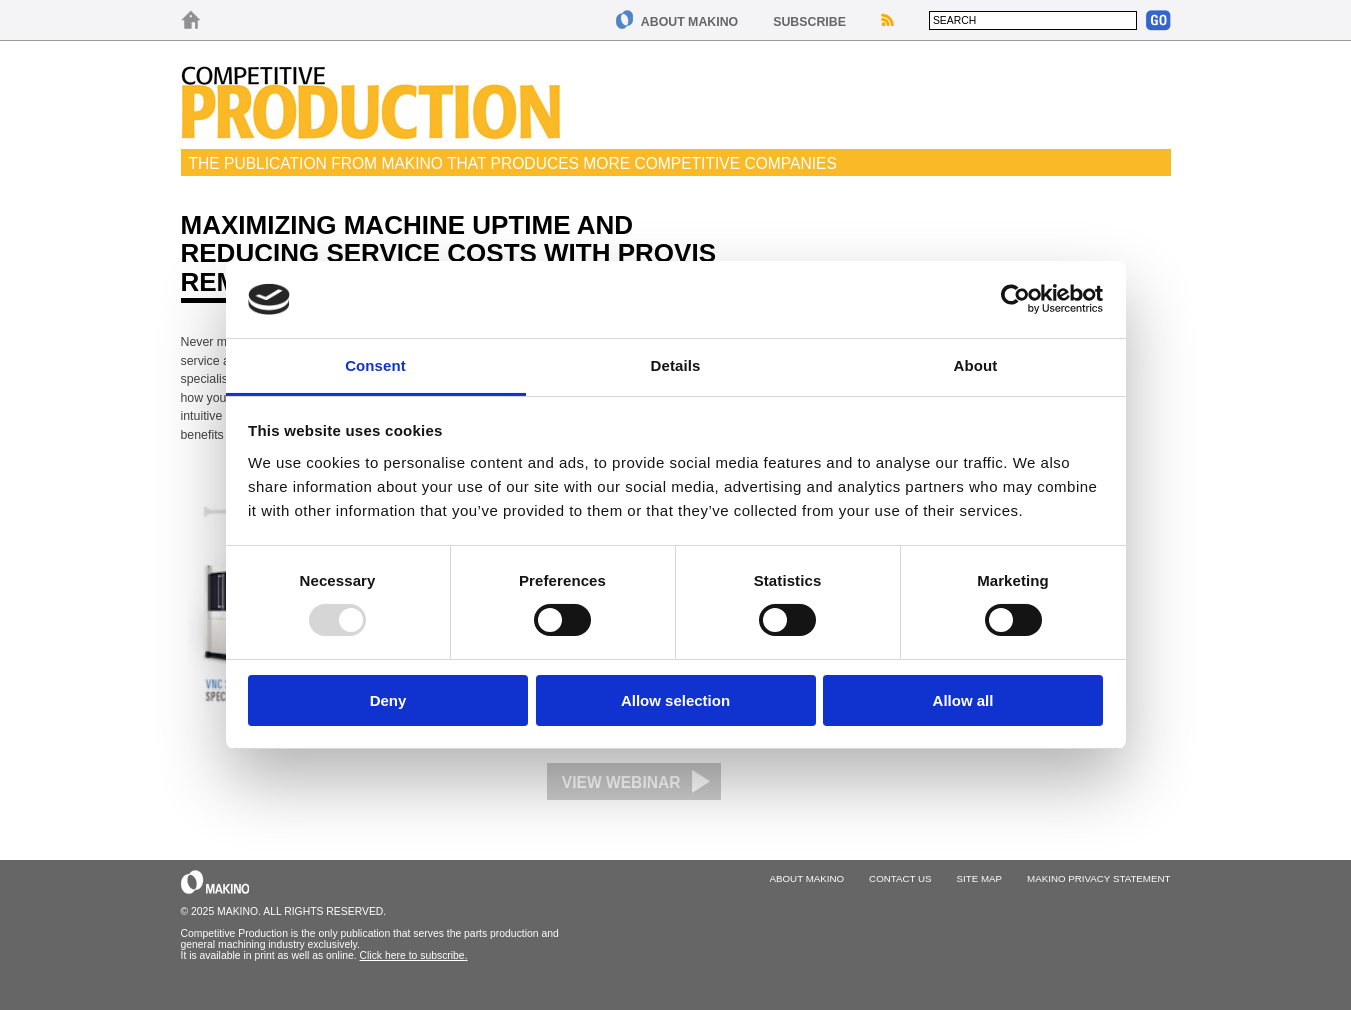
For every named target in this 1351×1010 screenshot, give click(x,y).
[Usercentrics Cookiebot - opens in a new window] (1015, 299)
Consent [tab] (375, 365)
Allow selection (675, 700)
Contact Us (900, 878)
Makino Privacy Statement (1098, 878)
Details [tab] (676, 365)
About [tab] (976, 365)
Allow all (963, 700)
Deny (388, 700)
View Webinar (621, 782)
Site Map (980, 878)
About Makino (689, 22)
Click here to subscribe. (414, 955)
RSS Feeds (887, 20)
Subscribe (809, 22)
